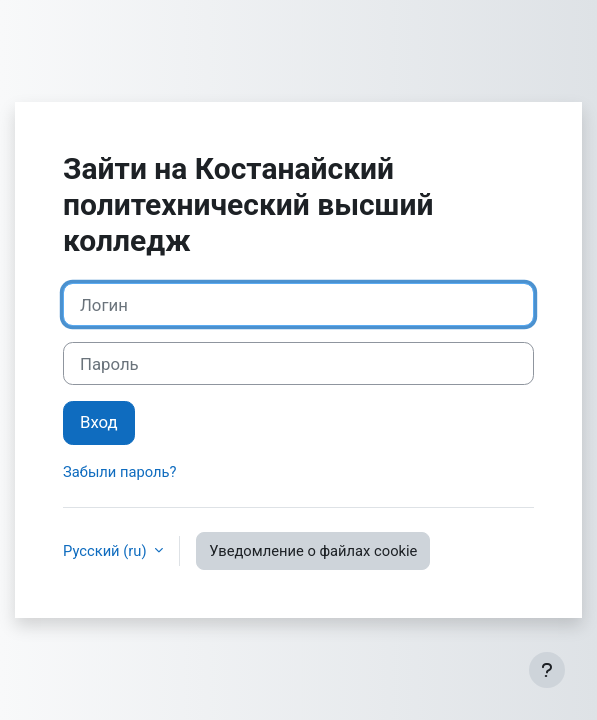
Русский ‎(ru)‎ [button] (106, 551)
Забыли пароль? (119, 472)
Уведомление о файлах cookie (313, 551)
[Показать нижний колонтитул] (547, 670)
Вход (99, 422)
